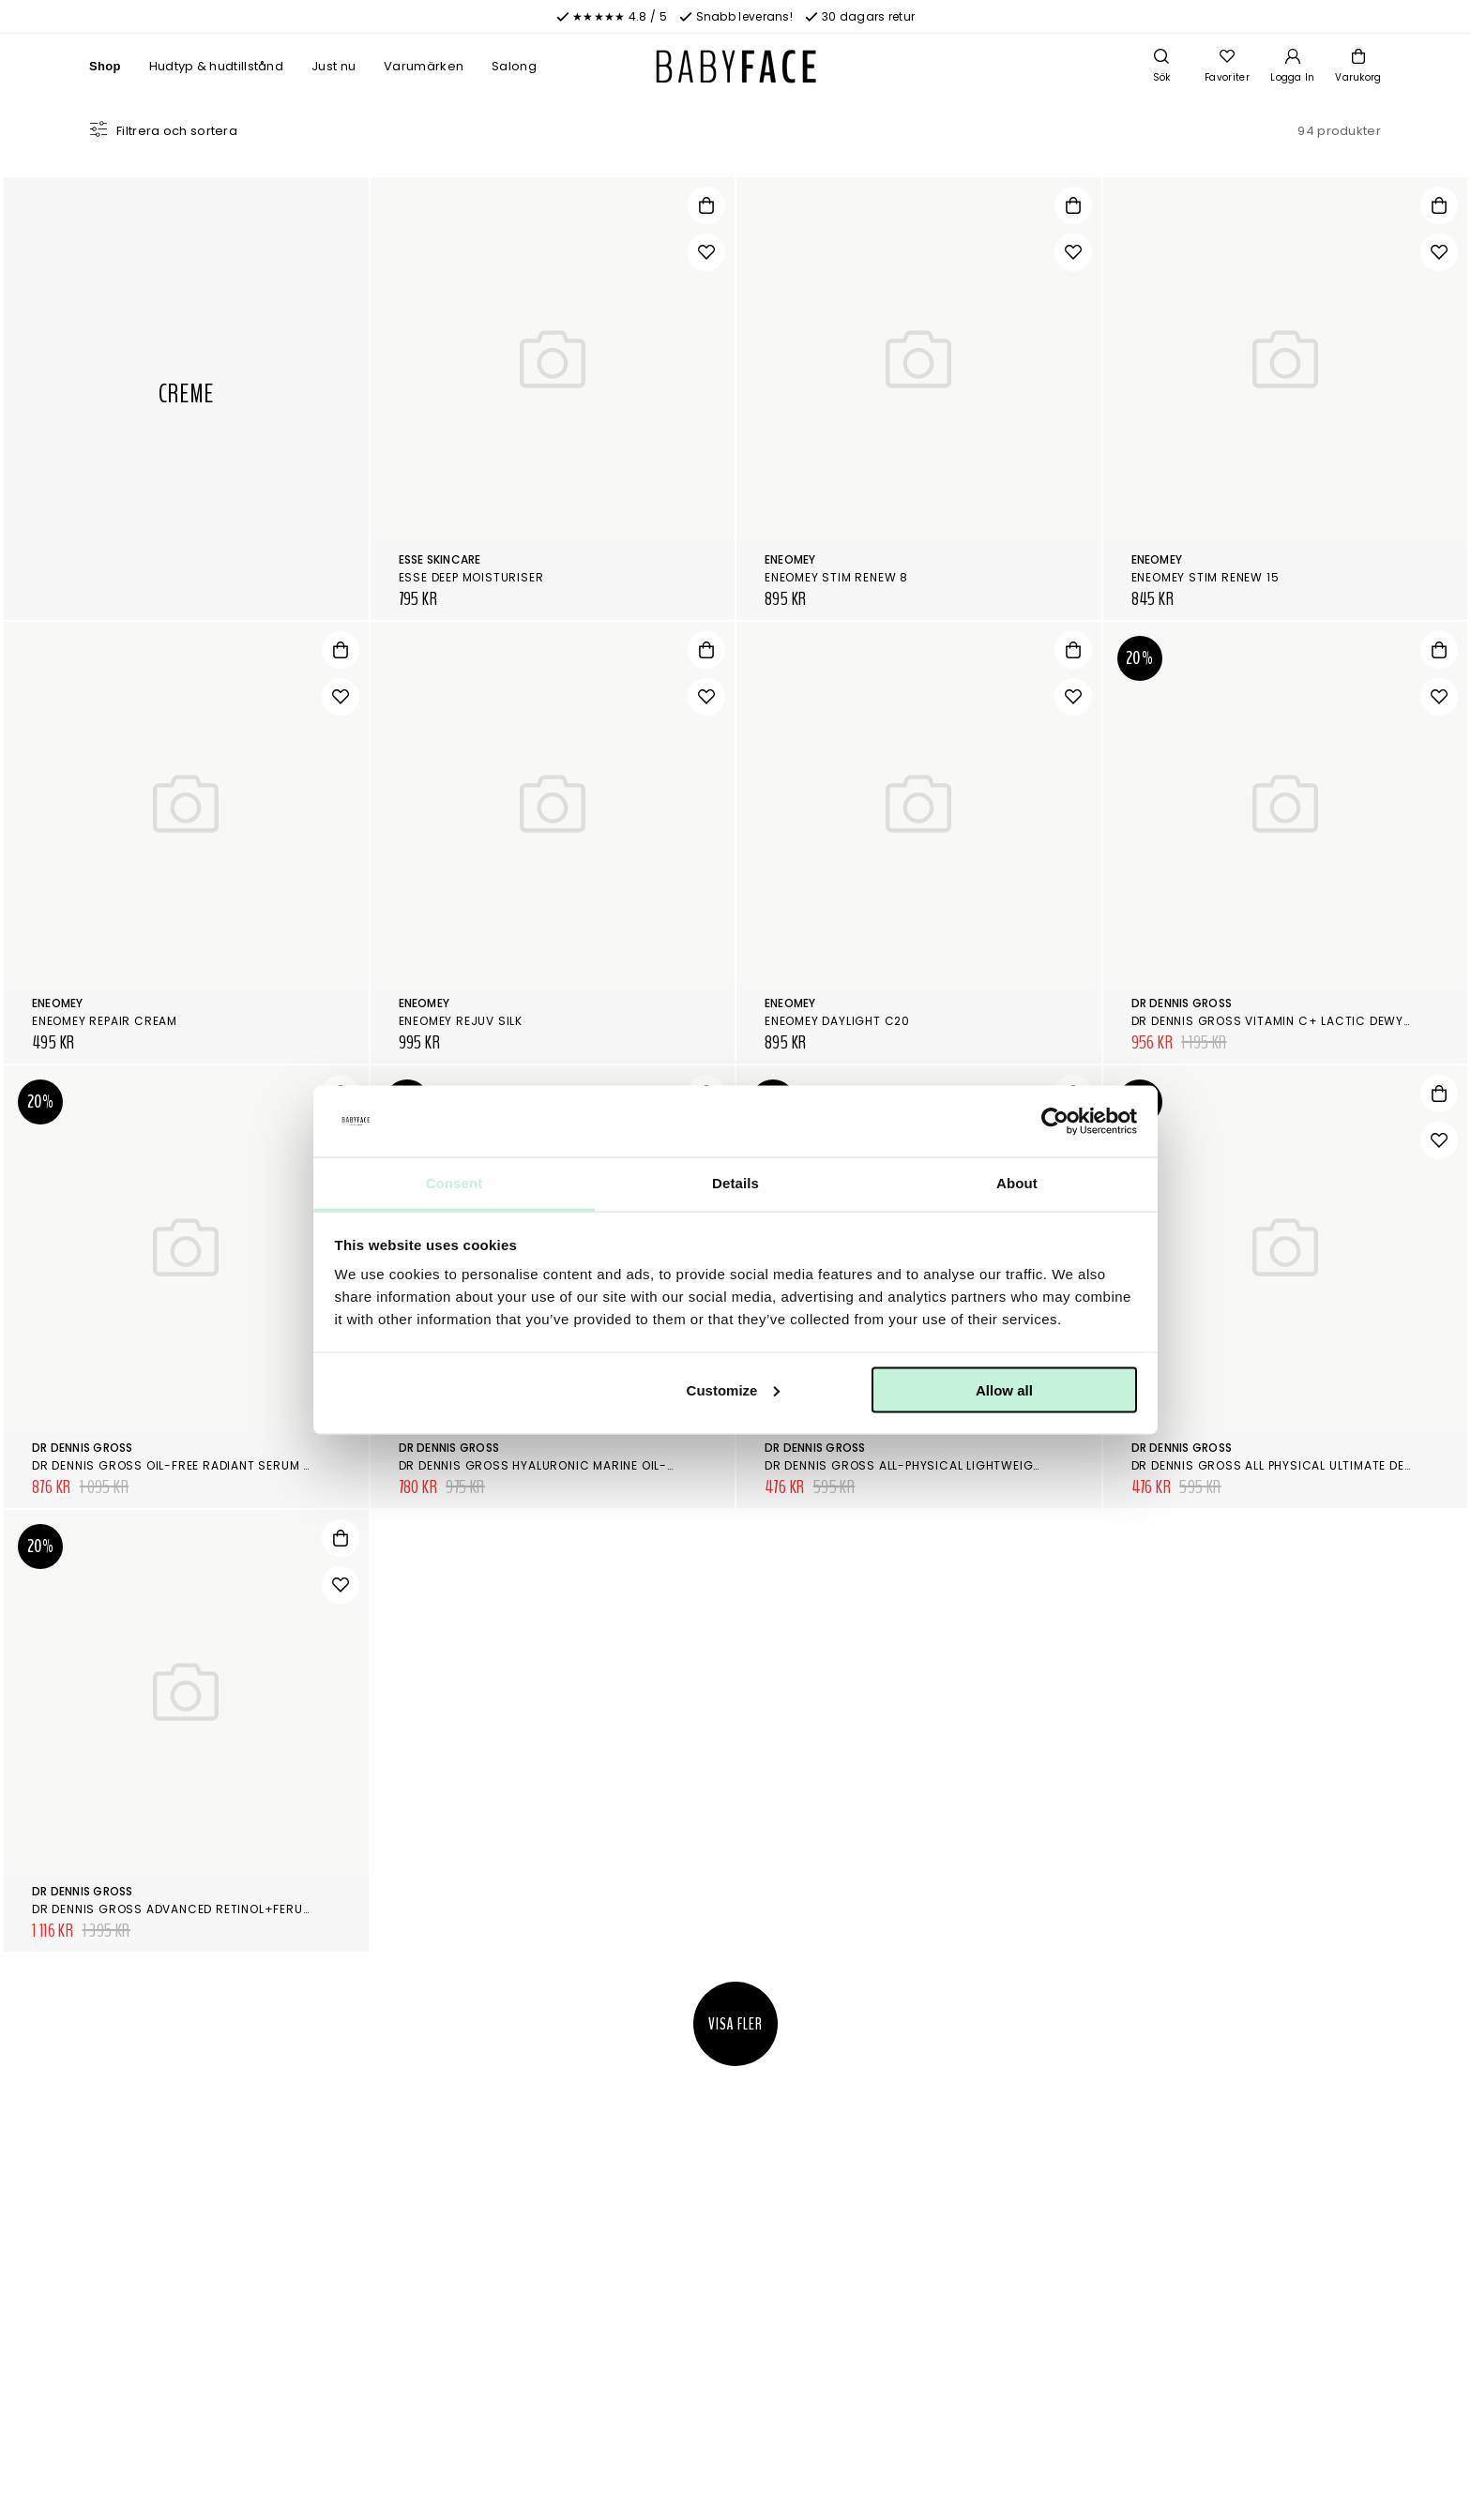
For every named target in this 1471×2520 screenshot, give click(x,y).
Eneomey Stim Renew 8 (836, 577)
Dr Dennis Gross (1182, 1003)
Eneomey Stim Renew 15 (1205, 577)
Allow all (1004, 1389)
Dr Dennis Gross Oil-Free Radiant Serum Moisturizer (208, 1465)
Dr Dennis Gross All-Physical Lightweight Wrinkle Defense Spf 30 (983, 1465)
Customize (734, 1389)
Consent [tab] (454, 1183)
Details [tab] (735, 1183)
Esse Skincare (440, 559)
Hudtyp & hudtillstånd (216, 66)
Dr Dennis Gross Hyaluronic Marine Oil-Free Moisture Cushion (609, 1465)
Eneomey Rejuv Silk (461, 1021)
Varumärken (423, 66)
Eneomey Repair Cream (104, 1021)
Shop (105, 66)
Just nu (333, 66)
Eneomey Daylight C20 (837, 1021)
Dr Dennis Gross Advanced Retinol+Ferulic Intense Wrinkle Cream (254, 1909)
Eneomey (790, 559)
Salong (514, 66)
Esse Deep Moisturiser (471, 577)
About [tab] (1017, 1183)
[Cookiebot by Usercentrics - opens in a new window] (1055, 1122)
